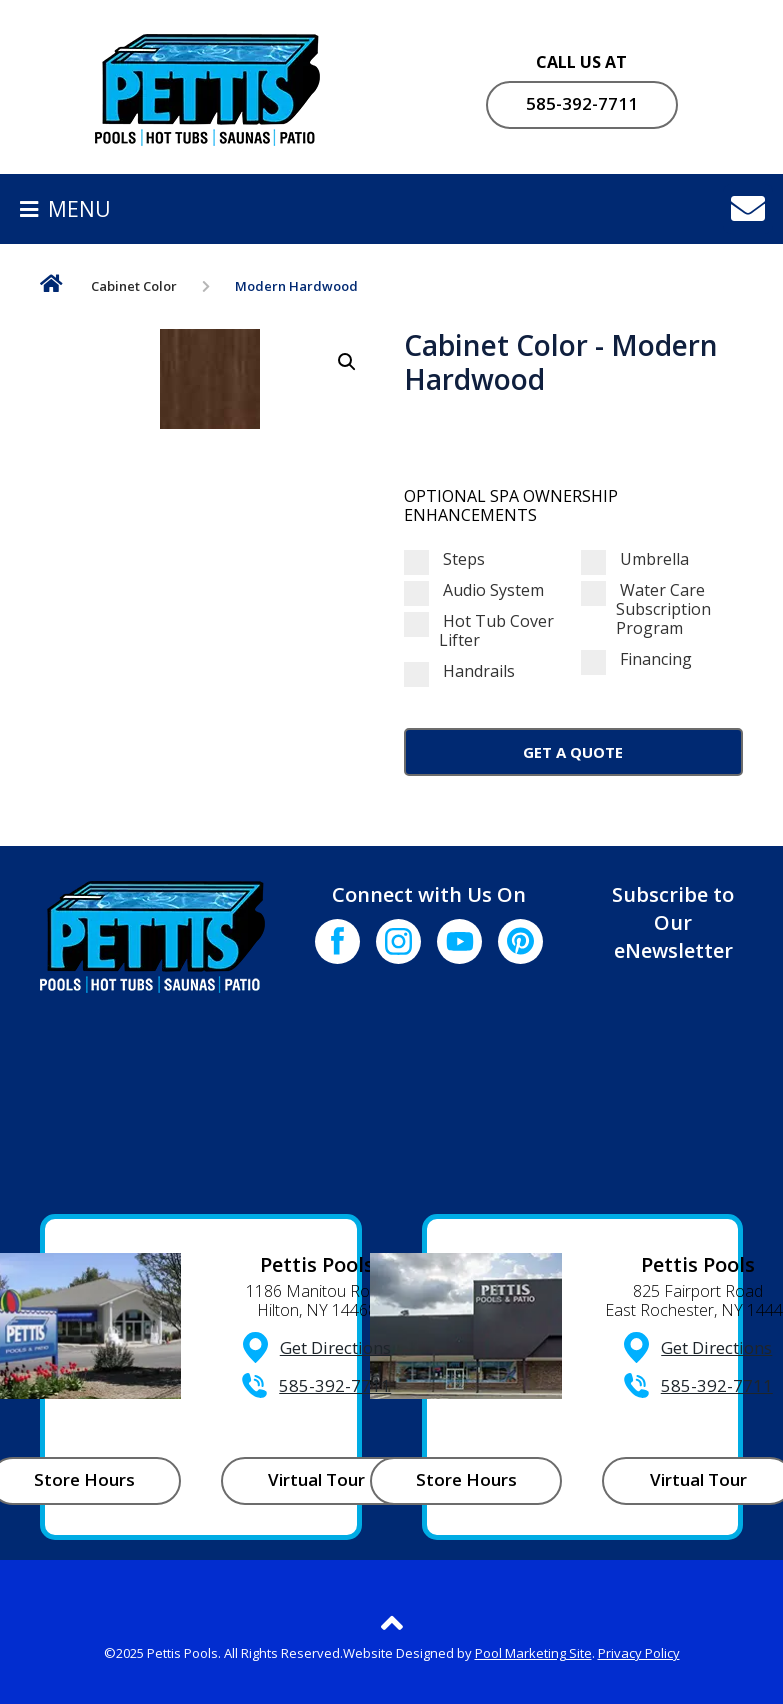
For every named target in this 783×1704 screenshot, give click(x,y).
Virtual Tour (316, 1479)
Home (51, 287)
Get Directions (335, 1347)
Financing (636, 659)
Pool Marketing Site (533, 1653)
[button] (347, 362)
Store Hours (466, 1479)
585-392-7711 (582, 103)
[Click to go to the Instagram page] (398, 941)
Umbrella (635, 559)
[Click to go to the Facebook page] (337, 941)
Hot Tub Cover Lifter (479, 631)
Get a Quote (573, 752)
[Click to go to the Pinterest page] (520, 941)
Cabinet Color (134, 286)
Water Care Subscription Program (646, 610)
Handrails (459, 671)
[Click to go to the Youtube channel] (459, 941)
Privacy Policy (639, 1653)
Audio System (474, 590)
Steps (444, 559)
